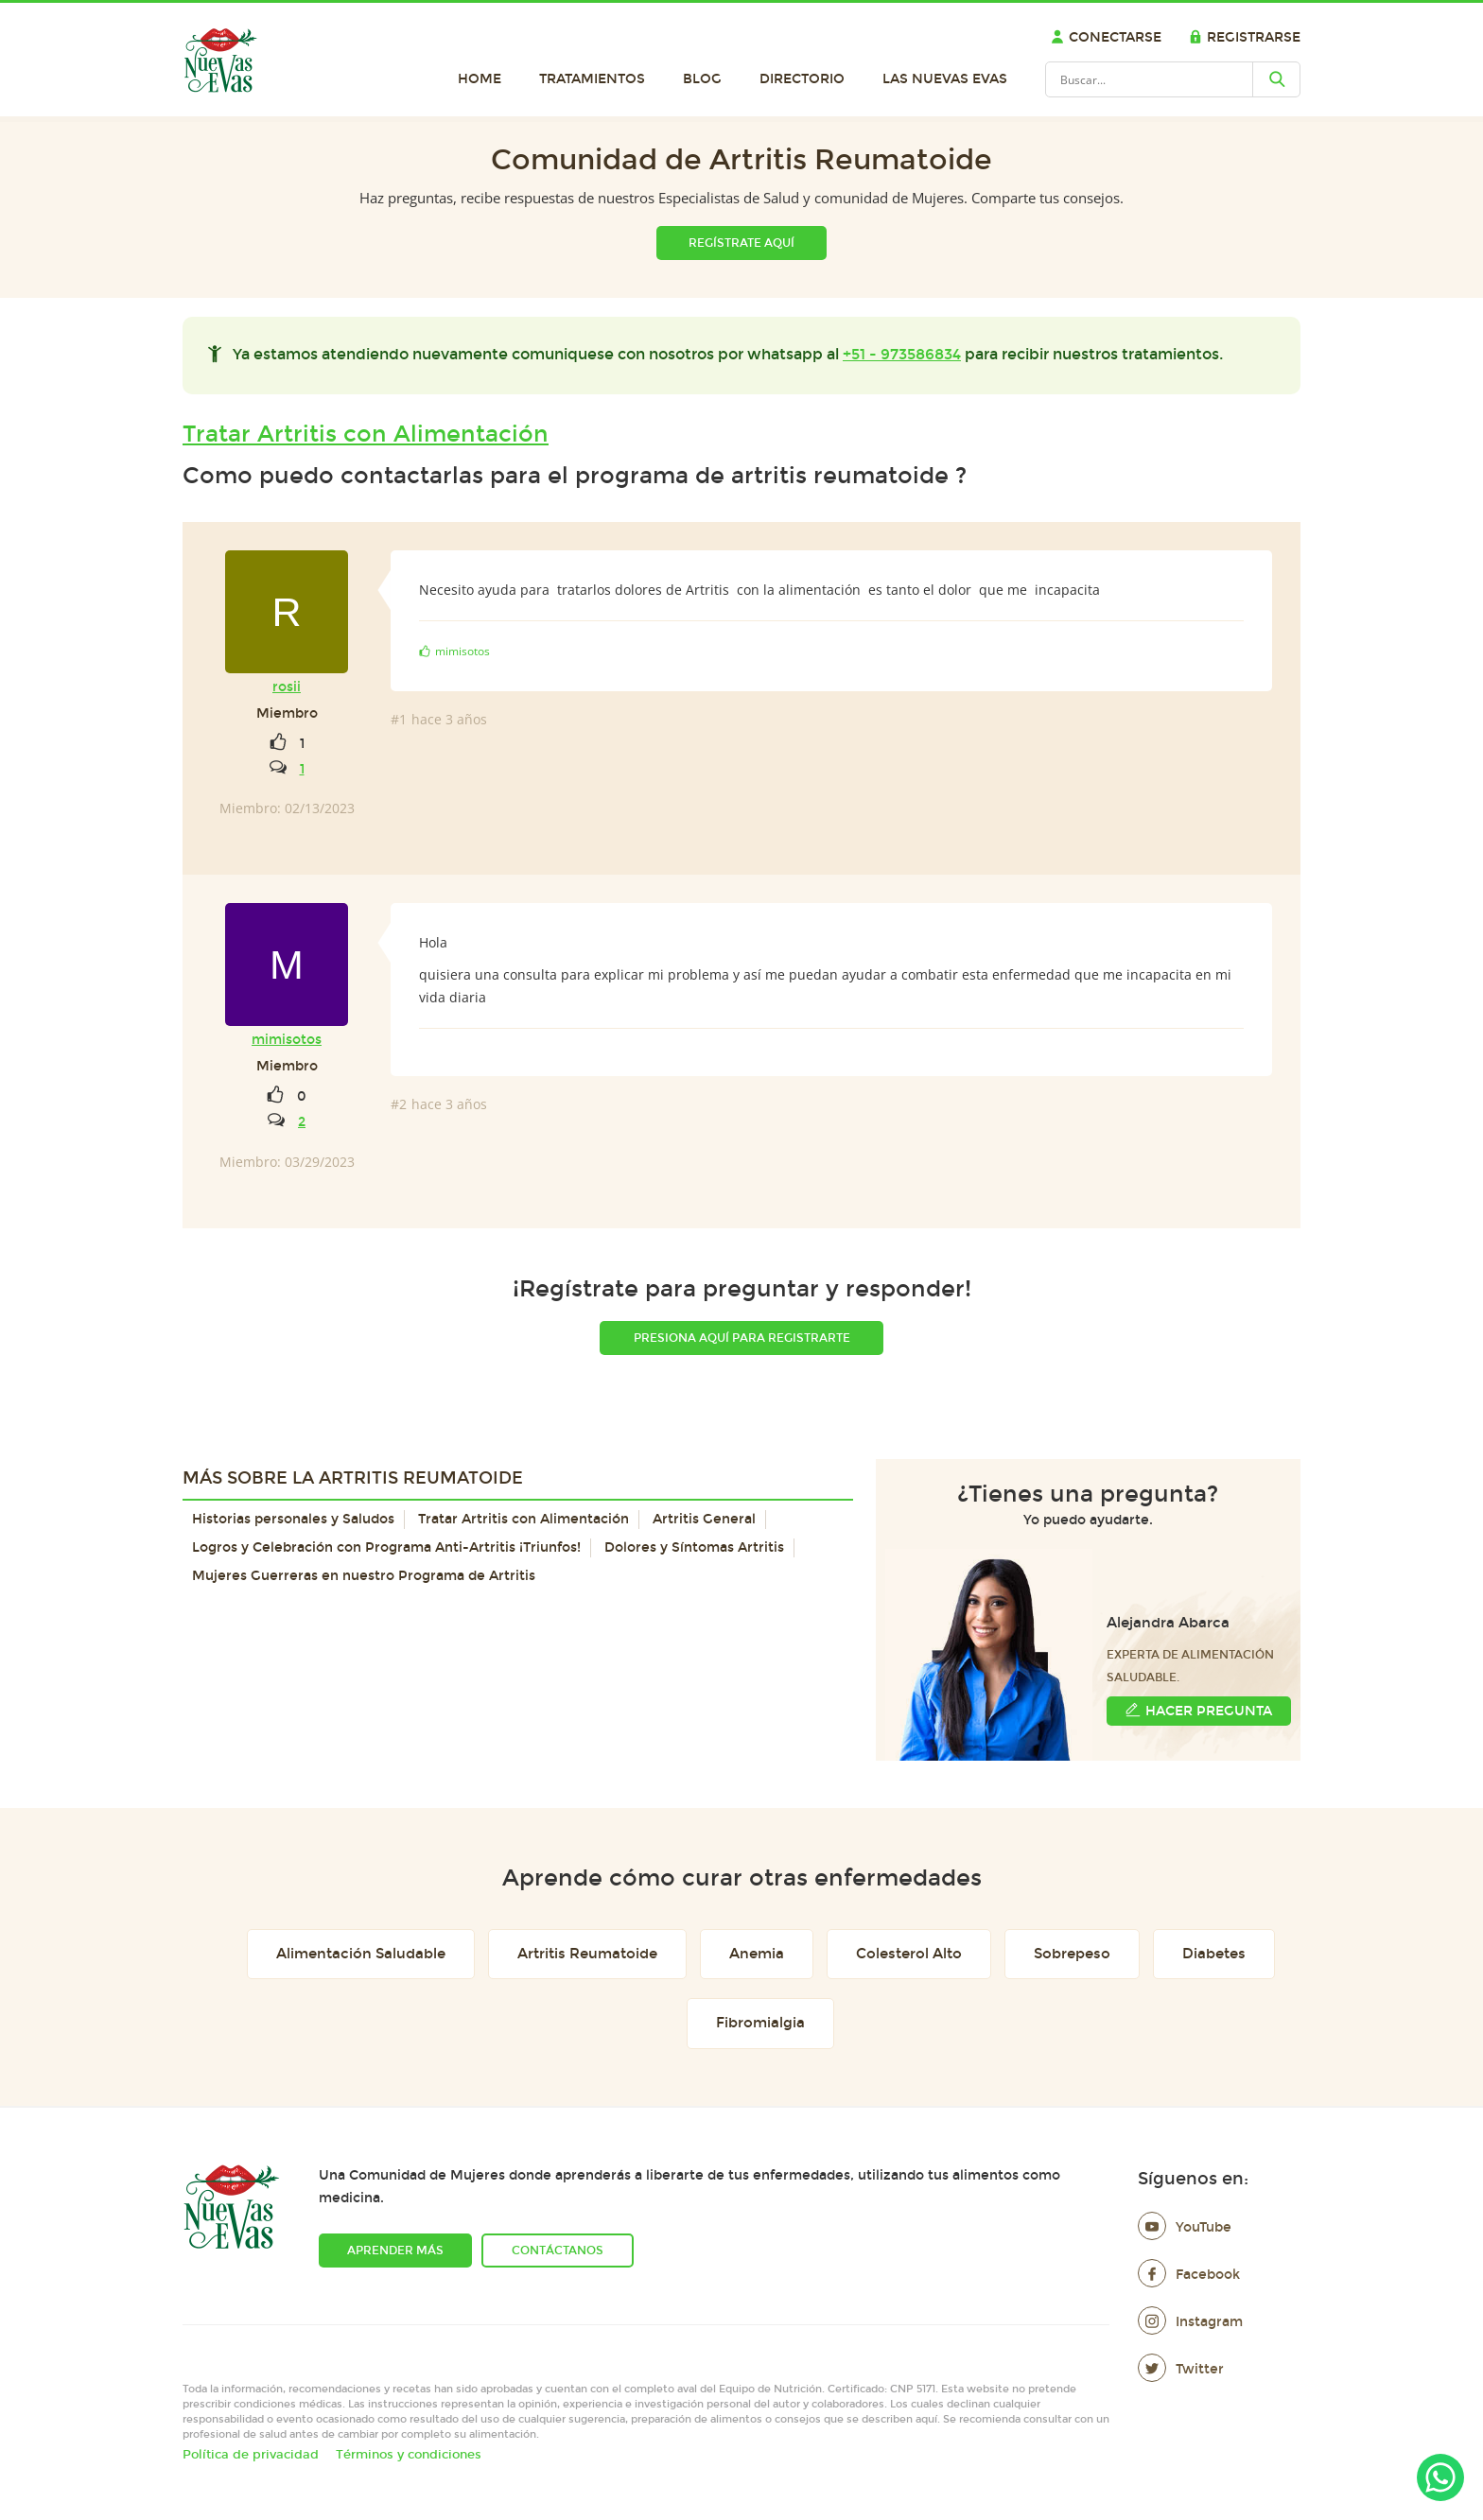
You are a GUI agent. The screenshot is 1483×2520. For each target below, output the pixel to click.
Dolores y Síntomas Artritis (694, 1547)
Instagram (1190, 2322)
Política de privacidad (251, 2454)
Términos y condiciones (408, 2454)
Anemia (756, 1953)
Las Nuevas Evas (944, 79)
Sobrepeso (1072, 1953)
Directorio (802, 79)
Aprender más (395, 2250)
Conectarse (1106, 37)
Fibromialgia (760, 2022)
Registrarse (1244, 37)
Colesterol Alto (909, 1953)
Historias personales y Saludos (293, 1519)
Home (479, 79)
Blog (702, 79)
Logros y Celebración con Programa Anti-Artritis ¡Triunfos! (386, 1547)
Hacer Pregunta (1198, 1710)
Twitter (1181, 2369)
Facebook (1189, 2275)
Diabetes (1214, 1953)
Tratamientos (592, 79)
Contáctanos (557, 2250)
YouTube (1184, 2227)
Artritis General (704, 1519)
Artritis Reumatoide (587, 1953)
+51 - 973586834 (902, 354)
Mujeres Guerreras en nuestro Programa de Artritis (363, 1576)
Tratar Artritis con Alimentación (366, 434)
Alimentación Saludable (360, 1953)
